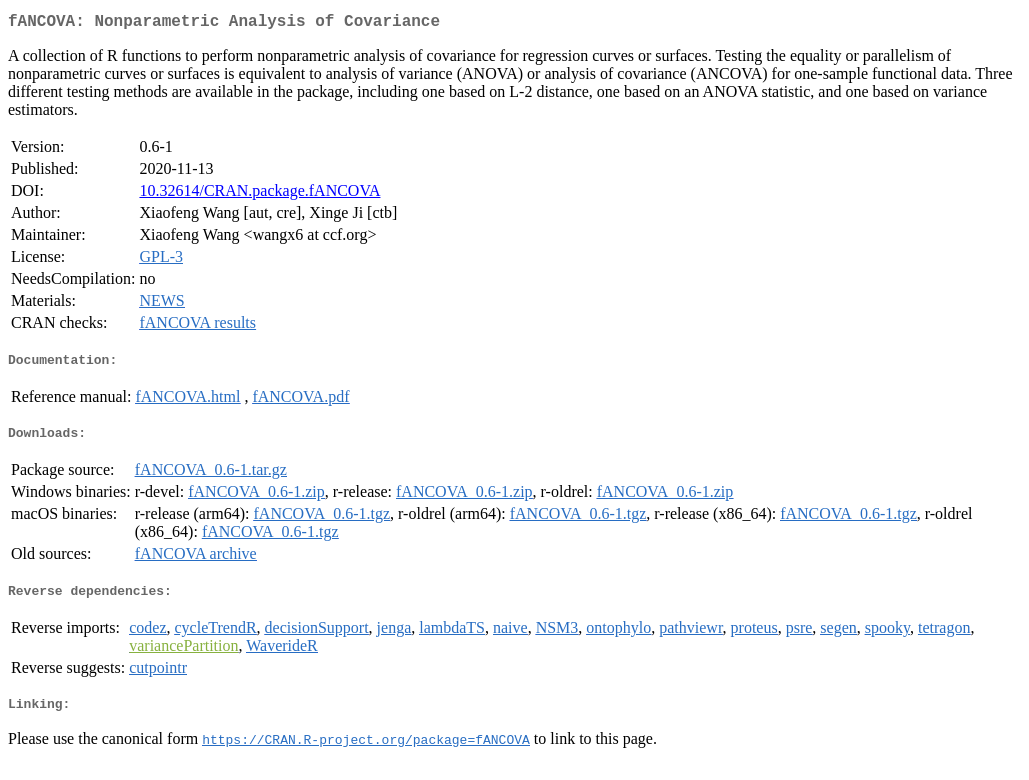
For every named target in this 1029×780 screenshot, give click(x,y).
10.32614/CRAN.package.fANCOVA (259, 194)
